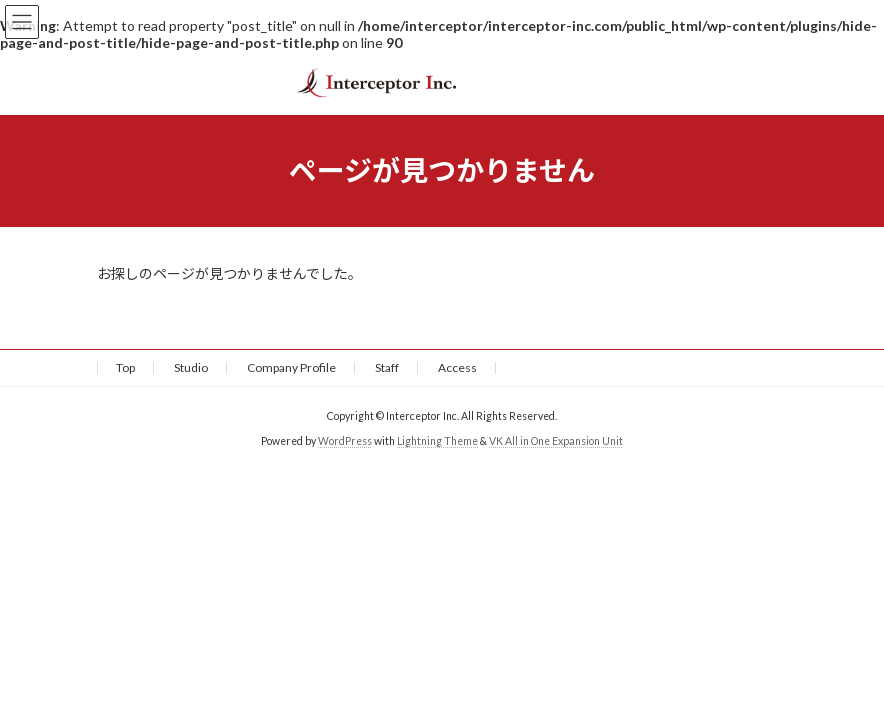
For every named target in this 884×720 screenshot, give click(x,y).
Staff (387, 367)
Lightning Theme (437, 441)
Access (457, 367)
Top (125, 367)
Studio (191, 367)
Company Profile (291, 367)
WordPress (345, 441)
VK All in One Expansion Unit (556, 441)
